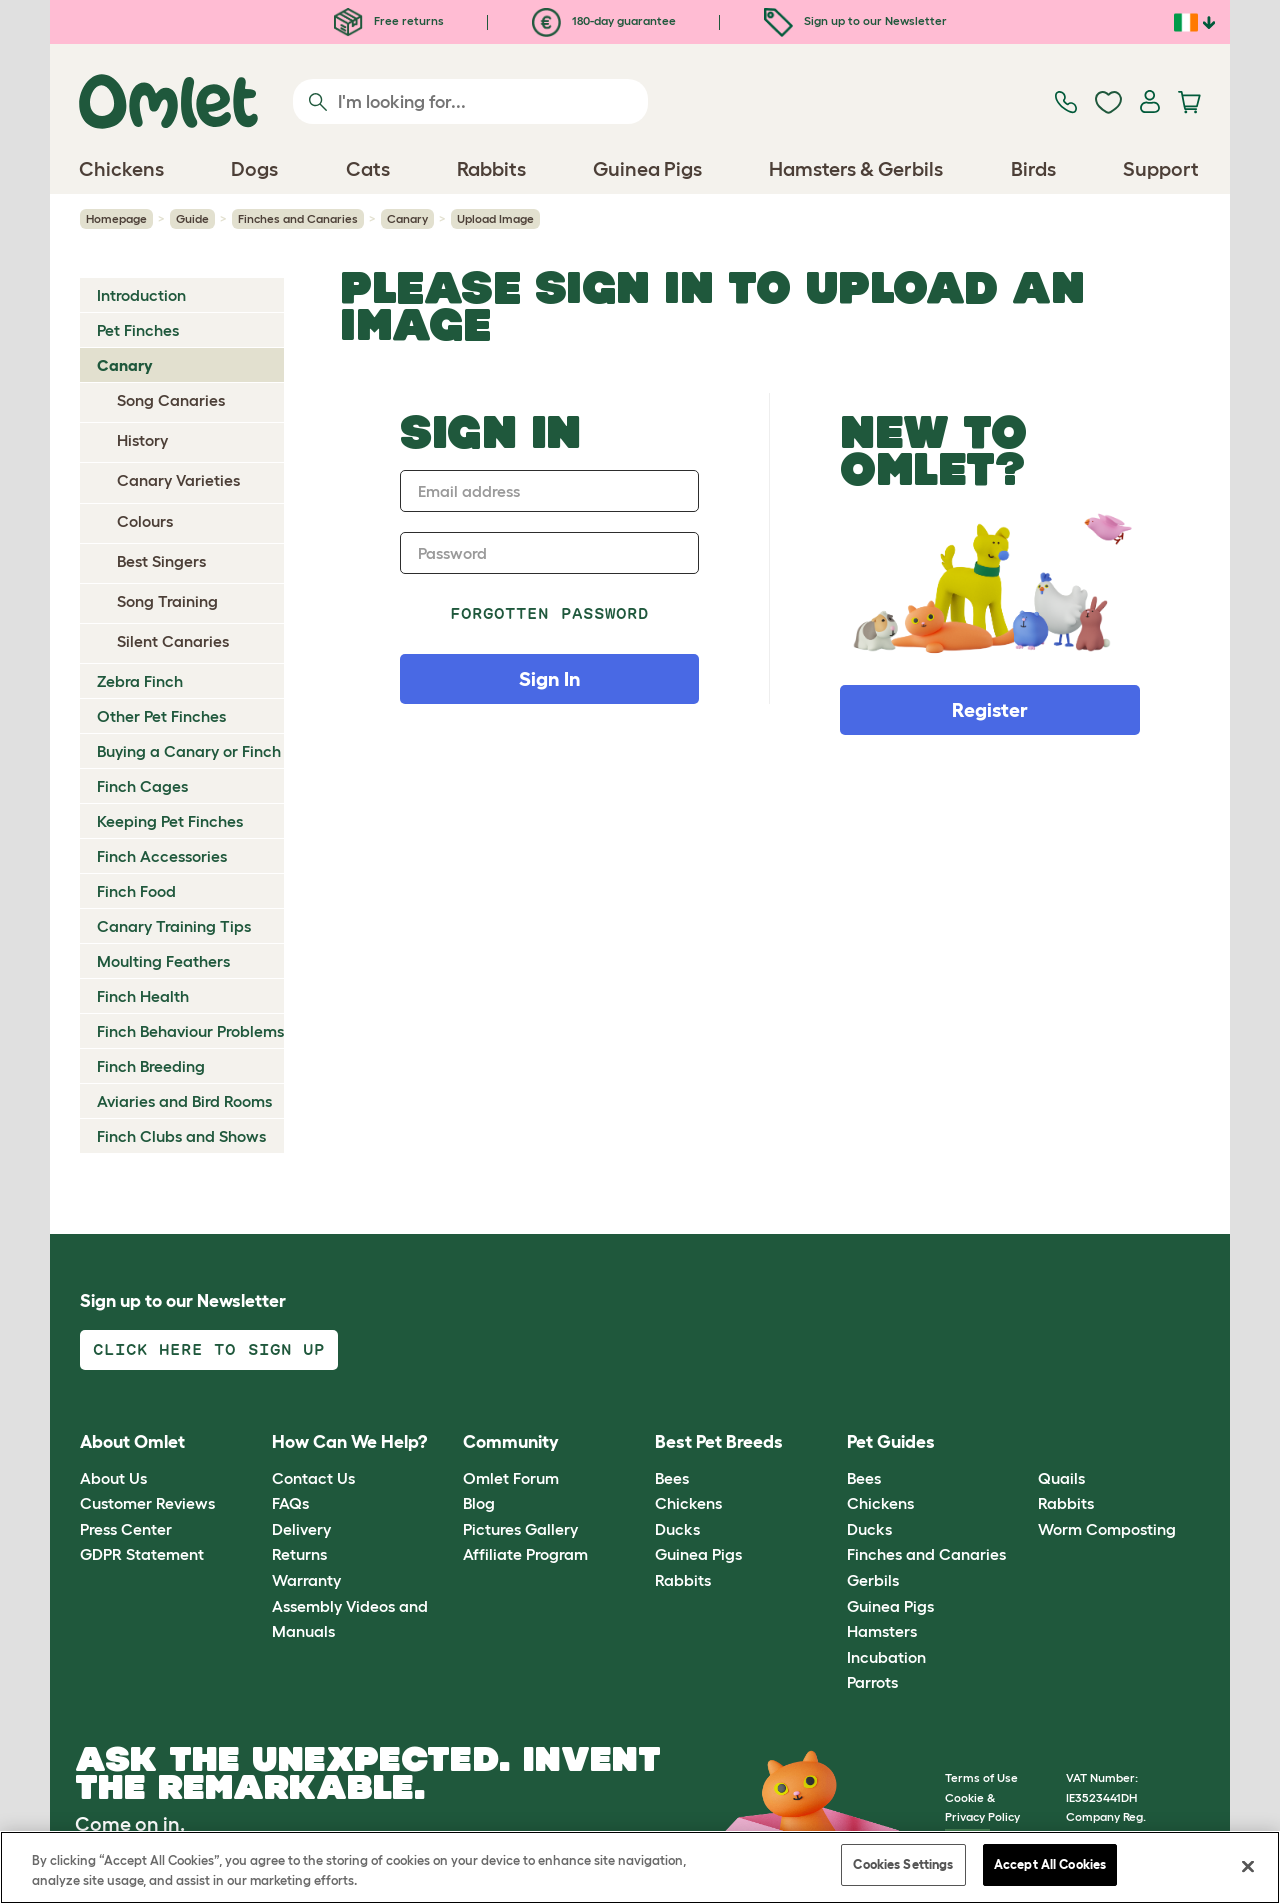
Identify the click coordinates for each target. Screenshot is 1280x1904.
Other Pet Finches (161, 716)
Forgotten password (549, 613)
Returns (299, 1554)
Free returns (389, 20)
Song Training (167, 601)
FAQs (290, 1503)
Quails (1061, 1478)
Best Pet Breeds (719, 1442)
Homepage (116, 218)
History (142, 440)
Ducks (677, 1529)
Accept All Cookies (1050, 1866)
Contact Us (313, 1478)
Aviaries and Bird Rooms (184, 1101)
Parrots (872, 1682)
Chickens (688, 1503)
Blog (479, 1503)
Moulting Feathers (163, 961)
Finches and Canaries (298, 218)
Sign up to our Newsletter (855, 20)
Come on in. (130, 1824)
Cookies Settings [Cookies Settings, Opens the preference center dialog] (903, 1866)
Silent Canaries (173, 641)
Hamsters (882, 1631)
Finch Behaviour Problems (190, 1031)
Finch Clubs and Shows (181, 1136)
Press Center (126, 1529)
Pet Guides (891, 1442)
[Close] (1248, 1868)
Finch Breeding (151, 1066)
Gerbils (873, 1580)
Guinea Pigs (698, 1554)
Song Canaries (171, 400)
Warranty (306, 1580)
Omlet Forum (511, 1478)
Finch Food (136, 891)
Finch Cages (142, 786)
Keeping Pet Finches (170, 821)
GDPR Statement (142, 1554)
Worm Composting (1107, 1529)
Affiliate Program (525, 1554)
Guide (192, 218)
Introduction (141, 295)
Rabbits (683, 1580)
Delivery (301, 1529)
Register (990, 710)
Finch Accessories (162, 856)
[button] (1023, 1443)
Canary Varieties (178, 480)
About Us (113, 1478)
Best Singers (161, 561)
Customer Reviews (147, 1503)
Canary (407, 218)
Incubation (886, 1657)
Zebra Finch (140, 681)
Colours (145, 521)
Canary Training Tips (174, 926)
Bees (672, 1478)
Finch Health (143, 996)
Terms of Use (981, 1777)
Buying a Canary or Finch (189, 751)
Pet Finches (138, 330)
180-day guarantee (604, 20)
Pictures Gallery (520, 1529)
